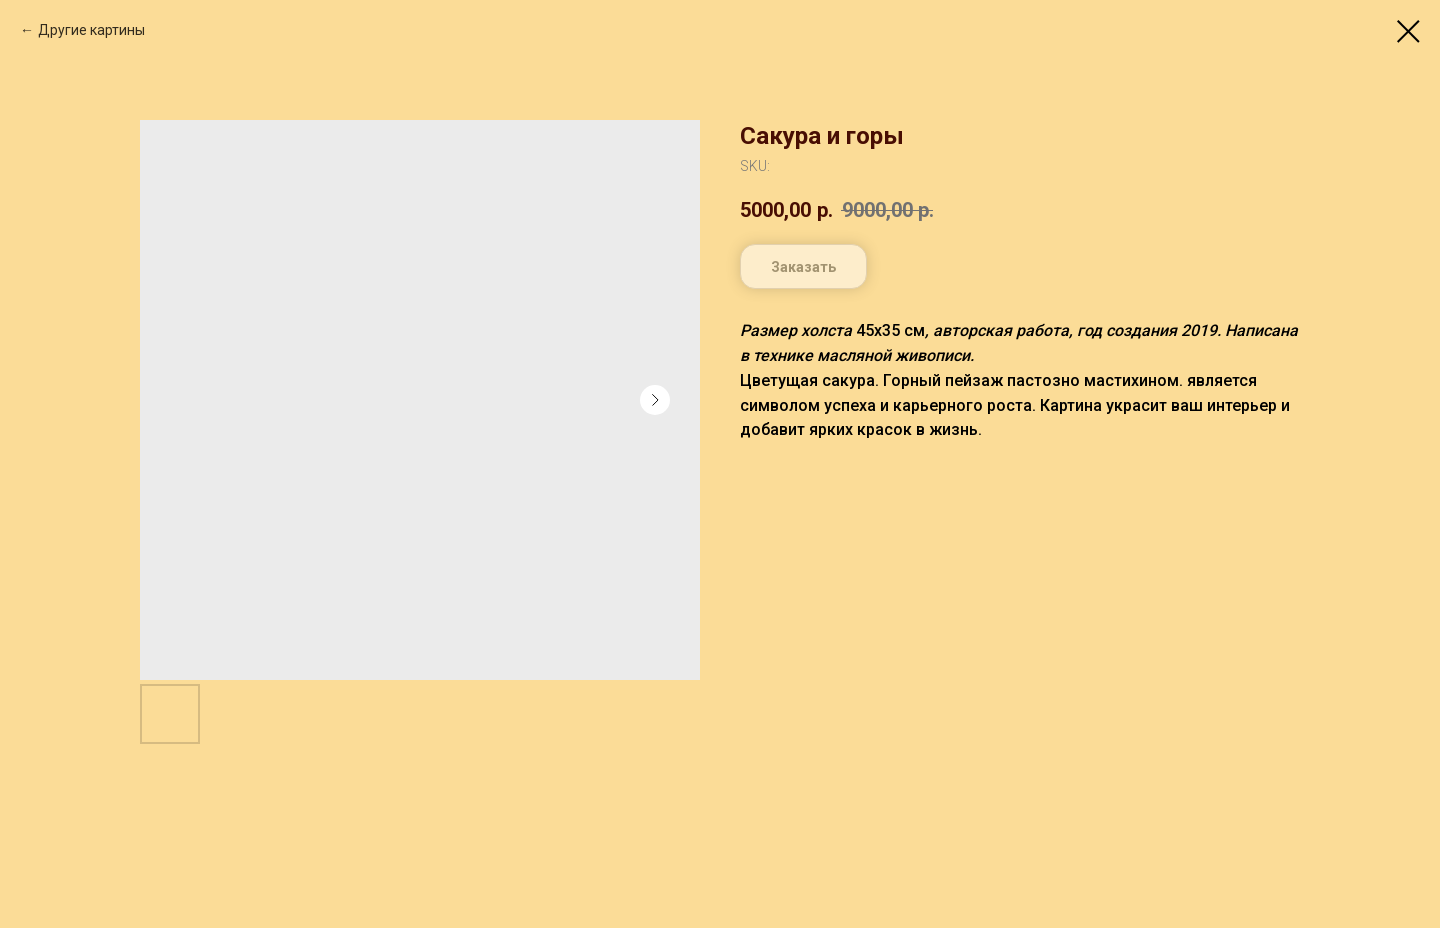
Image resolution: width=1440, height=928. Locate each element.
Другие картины (91, 30)
